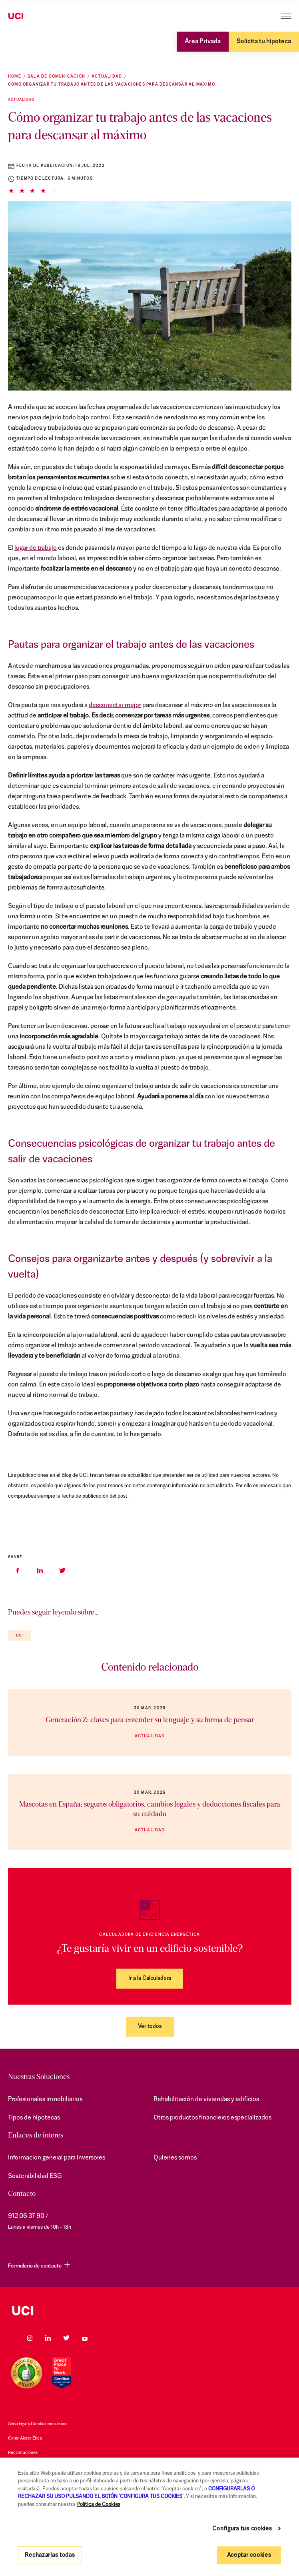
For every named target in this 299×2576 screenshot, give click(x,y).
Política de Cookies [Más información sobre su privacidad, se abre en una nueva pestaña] (98, 2504)
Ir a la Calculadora (149, 1978)
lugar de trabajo (35, 548)
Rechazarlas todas (50, 2555)
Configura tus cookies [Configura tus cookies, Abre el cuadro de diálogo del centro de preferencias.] (242, 2529)
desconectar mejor (115, 705)
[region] (149, 2517)
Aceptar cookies (249, 2555)
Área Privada (203, 41)
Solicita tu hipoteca (264, 41)
